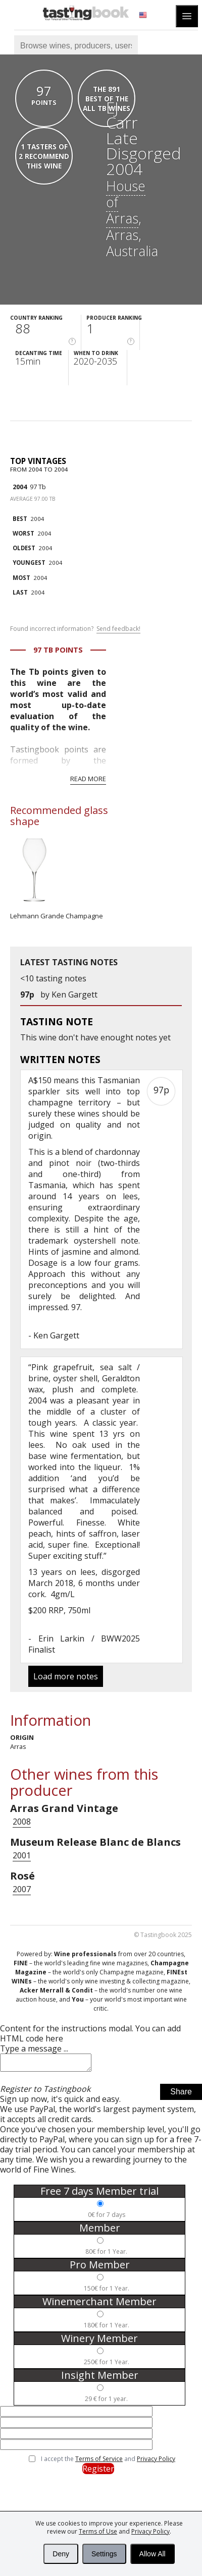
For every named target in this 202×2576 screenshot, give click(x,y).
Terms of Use (98, 2531)
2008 (22, 1821)
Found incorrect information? (75, 628)
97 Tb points (58, 650)
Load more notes (65, 1676)
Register (98, 2471)
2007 (22, 1889)
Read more (88, 778)
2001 (22, 1855)
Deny (61, 2554)
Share (181, 2094)
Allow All (152, 2554)
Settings (104, 2554)
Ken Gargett (74, 994)
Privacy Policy (150, 2531)
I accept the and (108, 2462)
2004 (20, 486)
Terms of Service (99, 2461)
